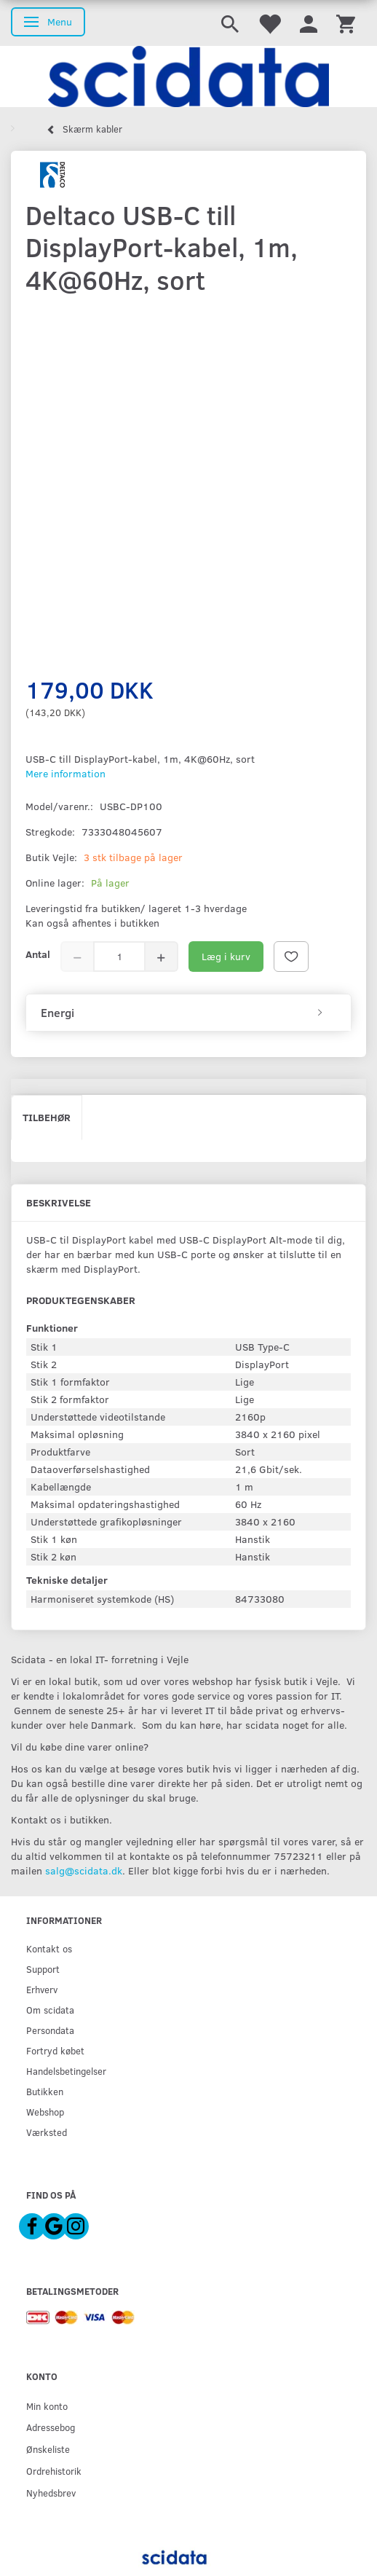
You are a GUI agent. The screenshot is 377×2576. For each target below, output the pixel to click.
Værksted (46, 2132)
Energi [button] (57, 1012)
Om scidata (50, 2009)
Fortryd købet (55, 2050)
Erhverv (41, 1989)
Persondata (50, 2030)
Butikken (44, 2091)
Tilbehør (47, 1117)
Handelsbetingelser (66, 2071)
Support (43, 1969)
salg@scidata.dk (83, 1870)
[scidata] (188, 76)
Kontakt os (49, 1948)
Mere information (65, 773)
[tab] (188, 1012)
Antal (37, 954)
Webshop (45, 2111)
